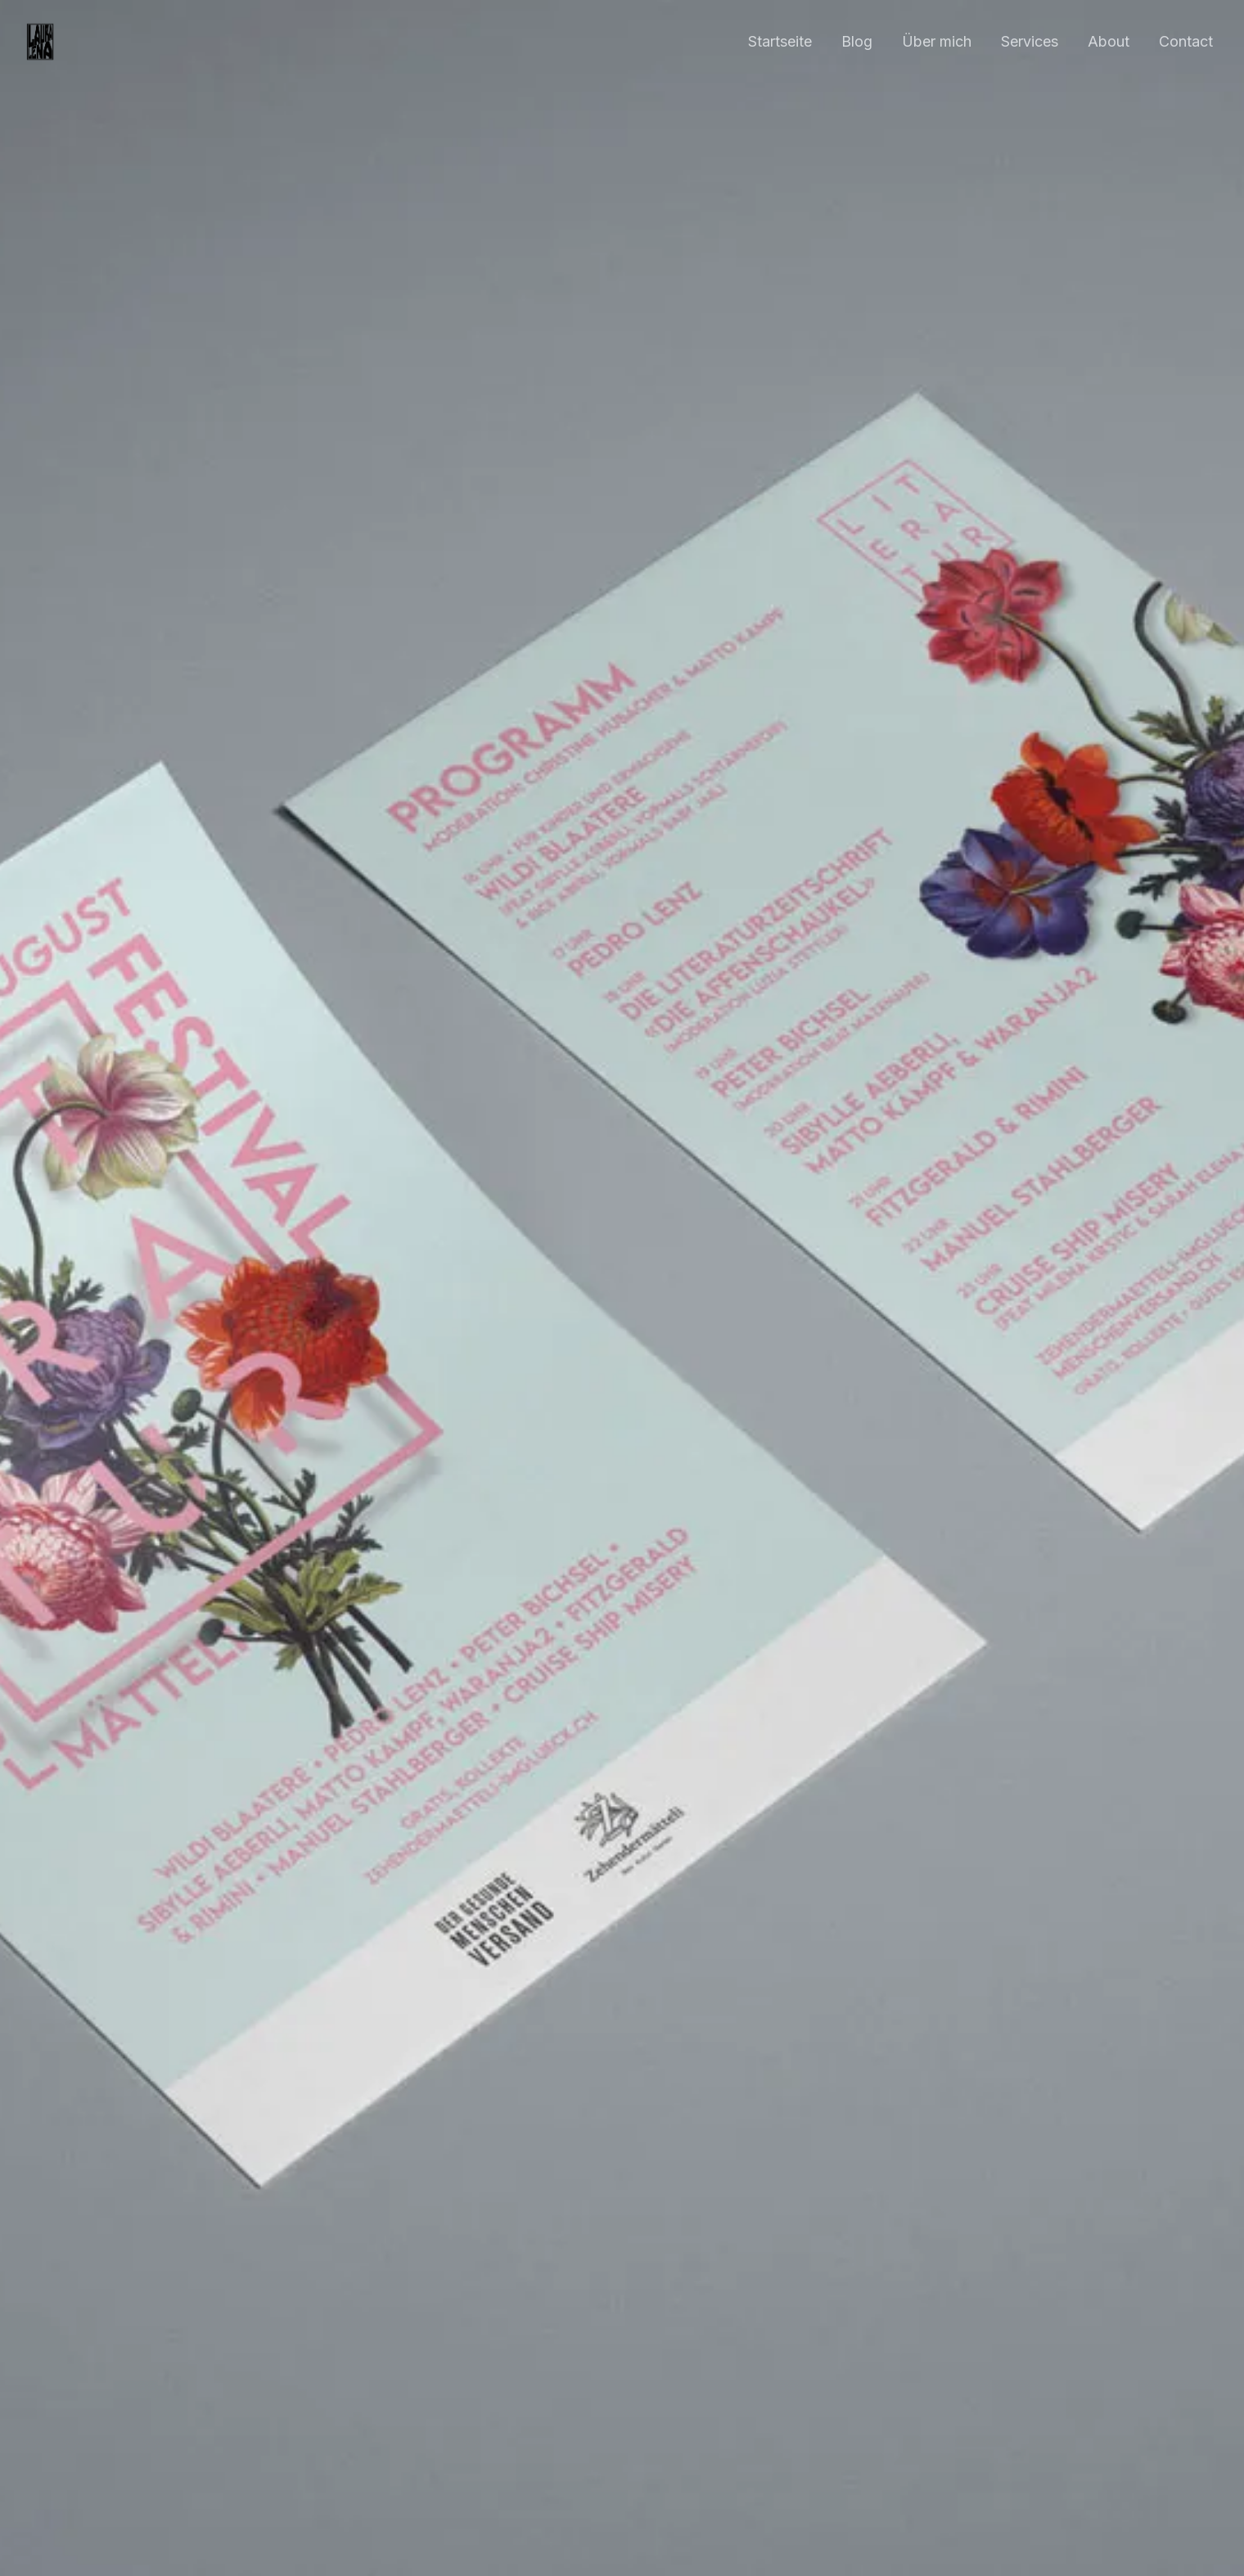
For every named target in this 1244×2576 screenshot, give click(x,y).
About (1108, 41)
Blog (856, 41)
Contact (1186, 41)
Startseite (780, 41)
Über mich (936, 41)
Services (1029, 41)
